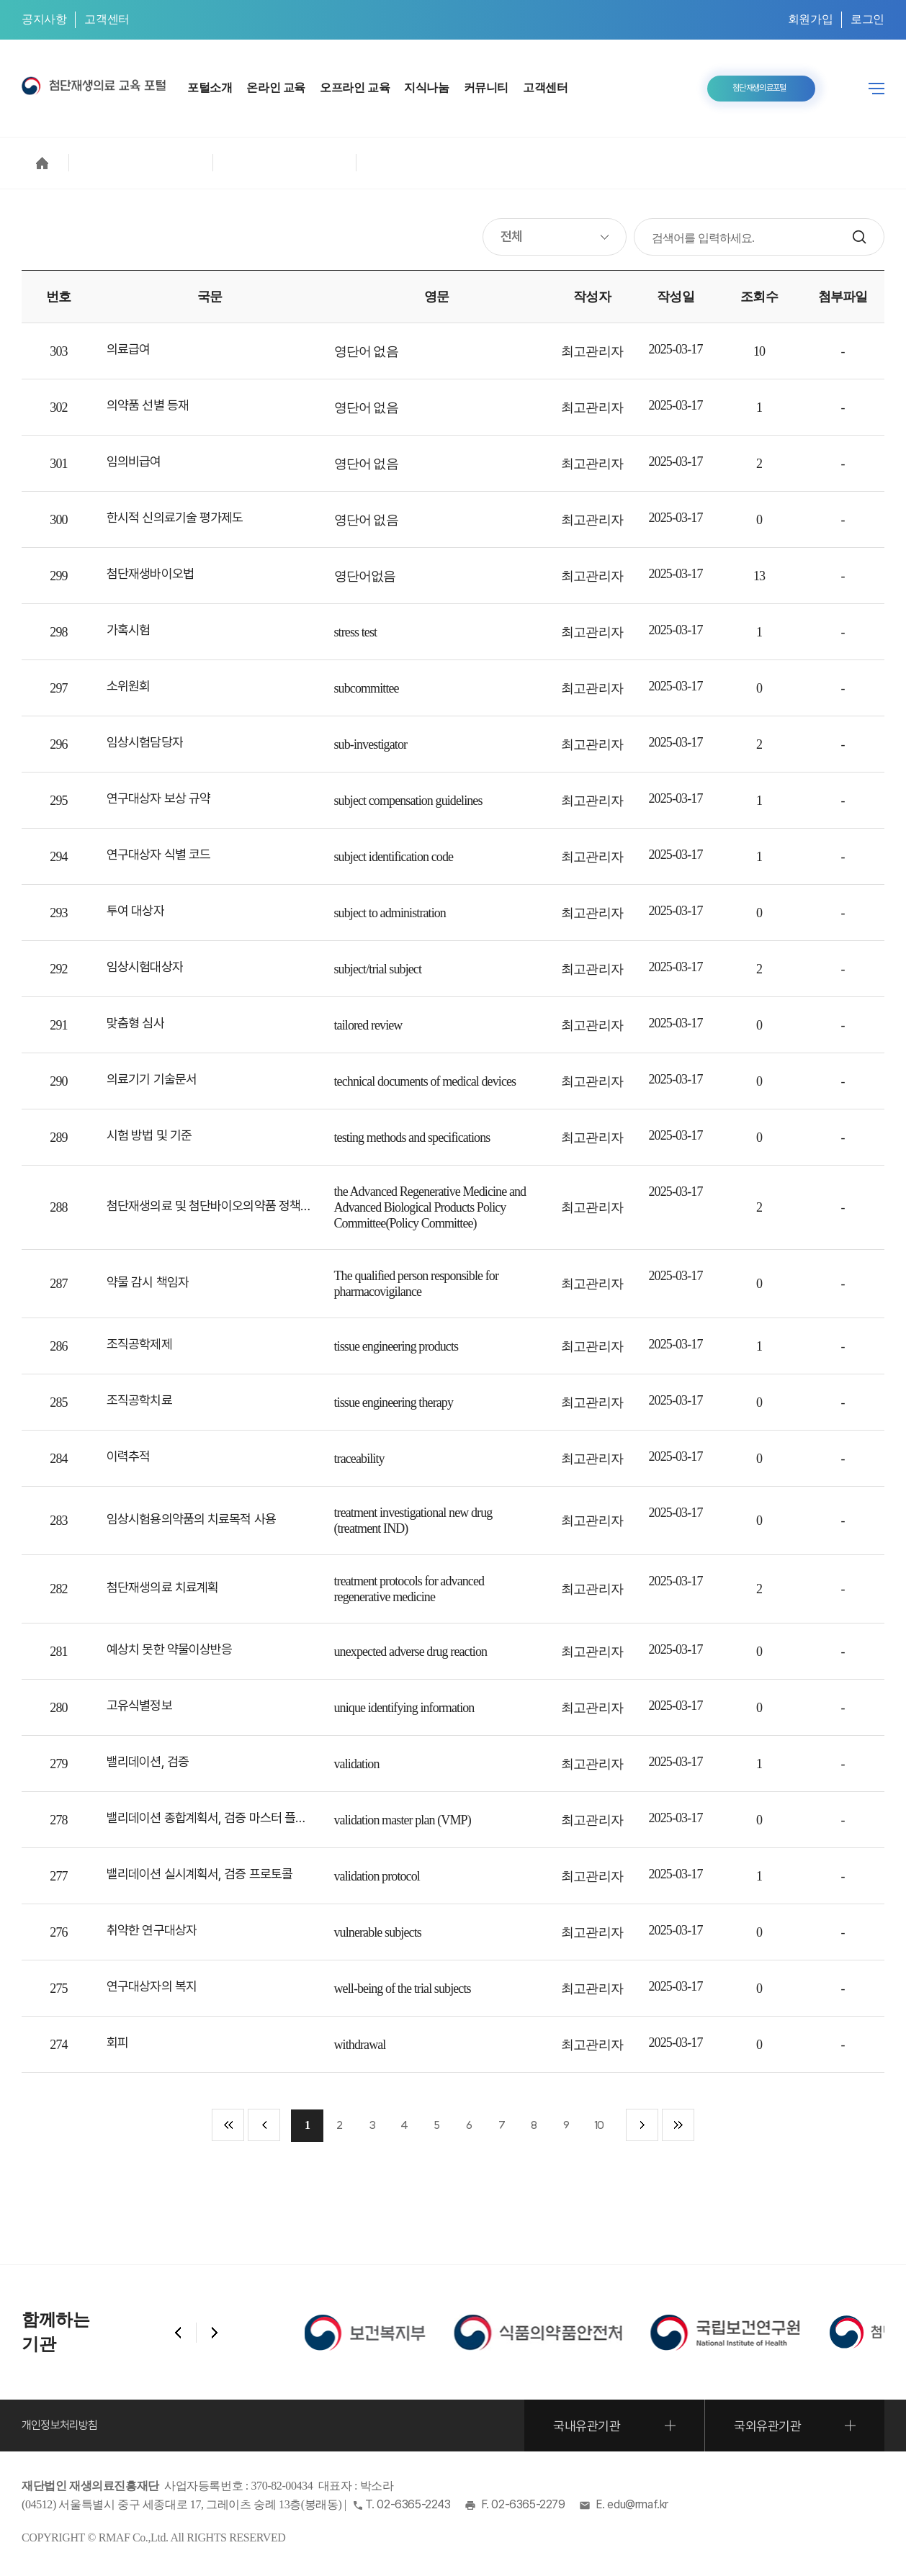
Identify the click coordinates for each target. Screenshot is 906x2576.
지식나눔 (426, 87)
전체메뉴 (876, 88)
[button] (178, 2333)
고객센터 (106, 19)
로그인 (867, 19)
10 (599, 2124)
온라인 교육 (275, 87)
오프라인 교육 (355, 87)
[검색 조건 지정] (555, 237)
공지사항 (44, 19)
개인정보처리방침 (60, 2425)
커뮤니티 (486, 87)
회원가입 (810, 19)
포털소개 (209, 87)
